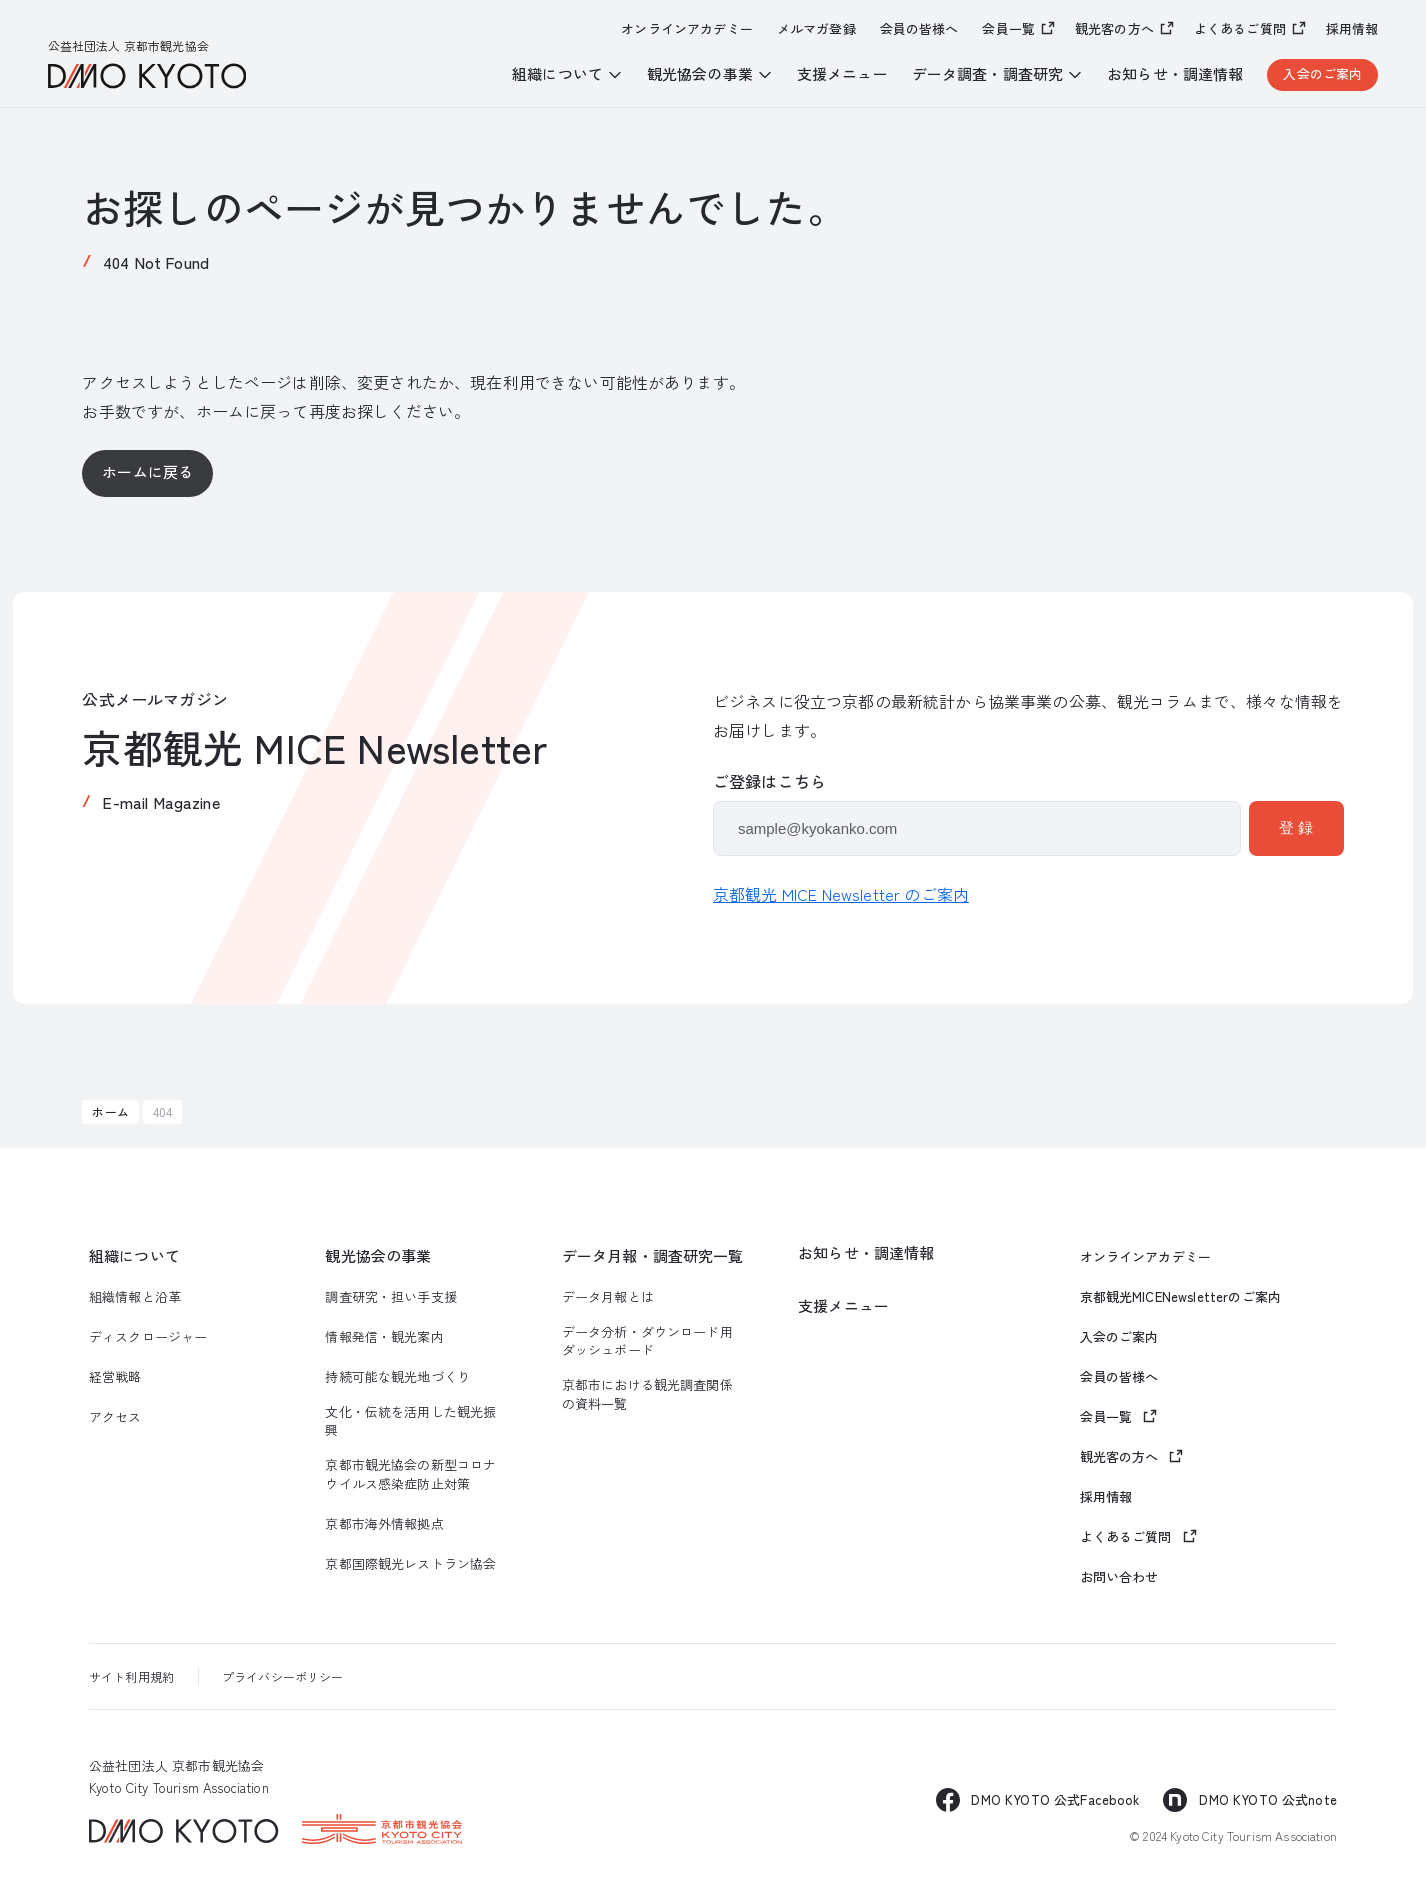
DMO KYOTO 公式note (1268, 1799)
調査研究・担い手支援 (391, 1297)
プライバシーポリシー (283, 1676)
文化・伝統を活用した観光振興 (410, 1421)
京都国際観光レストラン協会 (410, 1564)
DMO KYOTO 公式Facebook (1055, 1799)
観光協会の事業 (378, 1256)
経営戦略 (115, 1377)
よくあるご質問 (1240, 28)
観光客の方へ (1114, 28)
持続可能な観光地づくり (397, 1377)
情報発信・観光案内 (384, 1337)
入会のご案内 (1322, 73)
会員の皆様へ (919, 29)
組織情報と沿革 (135, 1297)
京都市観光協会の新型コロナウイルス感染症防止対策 (410, 1474)
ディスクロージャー (148, 1337)
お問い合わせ (1119, 1577)
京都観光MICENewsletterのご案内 (1181, 1297)
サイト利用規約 (131, 1676)
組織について (134, 1256)
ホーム (110, 1111)
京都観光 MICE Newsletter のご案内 (841, 894)
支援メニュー (842, 74)
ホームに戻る (147, 471)
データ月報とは (608, 1297)
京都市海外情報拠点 (384, 1524)
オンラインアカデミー (687, 29)
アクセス (115, 1417)
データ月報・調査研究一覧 (653, 1256)
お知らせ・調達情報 (1175, 74)
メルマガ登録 (816, 29)
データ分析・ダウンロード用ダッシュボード (647, 1341)
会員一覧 (1008, 28)
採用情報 (1352, 29)
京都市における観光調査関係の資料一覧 (647, 1394)
